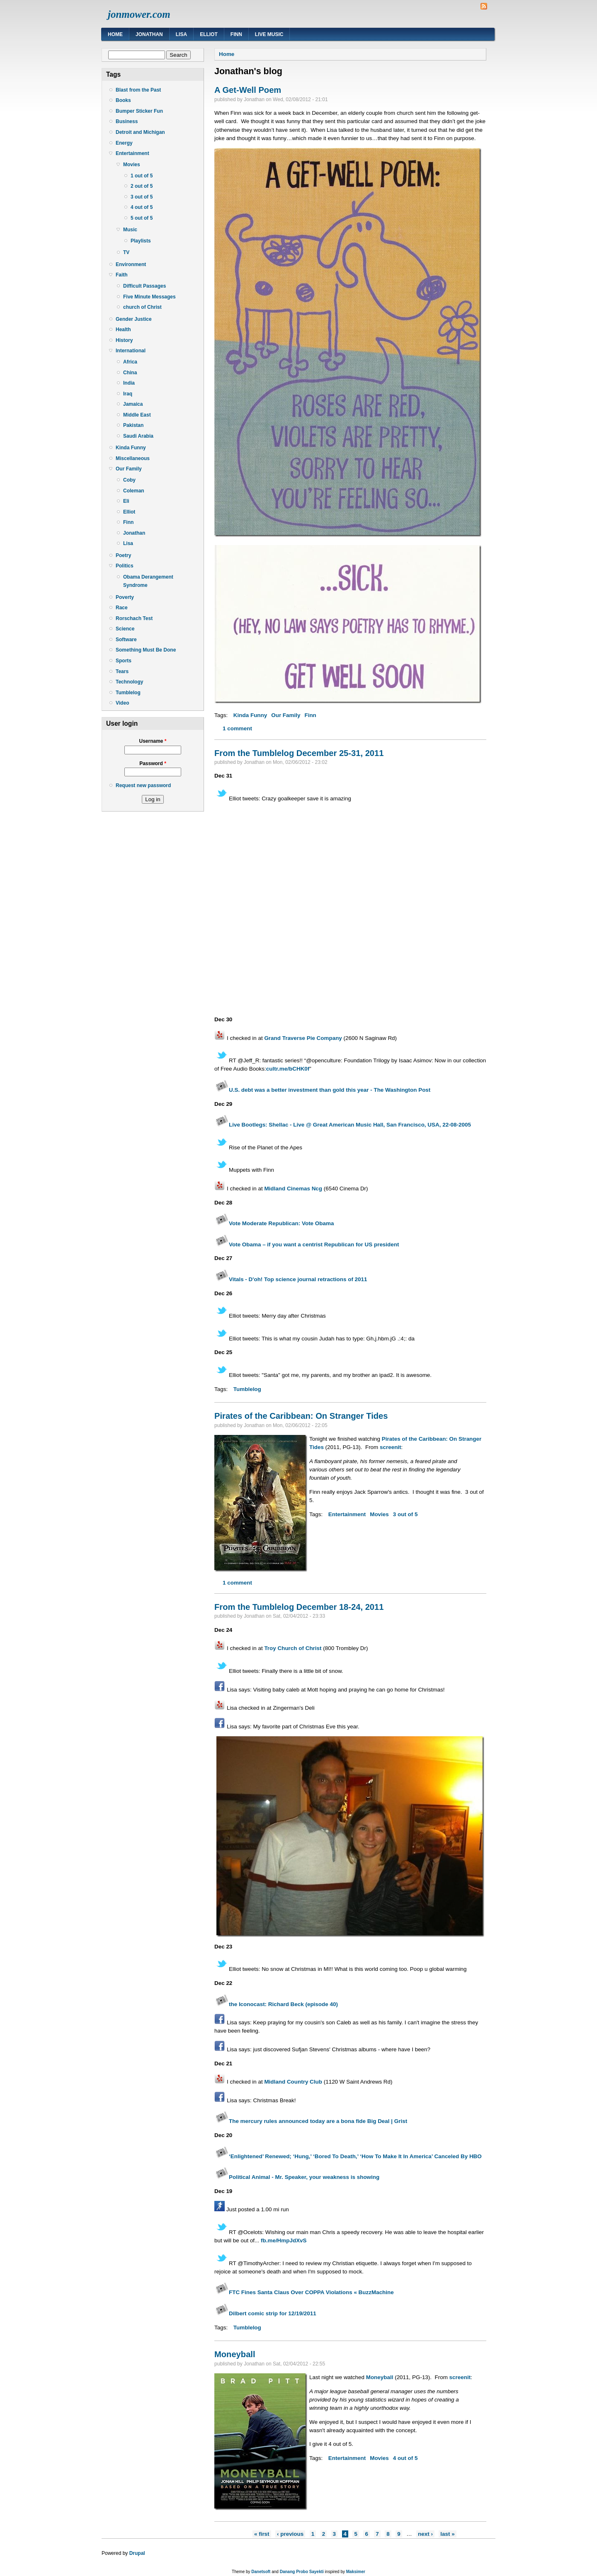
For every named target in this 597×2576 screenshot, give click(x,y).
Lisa (181, 34)
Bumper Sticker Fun (139, 111)
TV (126, 252)
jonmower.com (139, 14)
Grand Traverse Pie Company (303, 1038)
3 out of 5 (142, 197)
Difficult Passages (144, 286)
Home (115, 34)
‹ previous (290, 2534)
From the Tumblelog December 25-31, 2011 (299, 753)
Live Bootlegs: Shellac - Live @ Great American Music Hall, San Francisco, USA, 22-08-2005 (350, 1125)
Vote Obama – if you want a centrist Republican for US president (314, 1244)
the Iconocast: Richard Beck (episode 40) (276, 2004)
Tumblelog (128, 692)
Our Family (129, 469)
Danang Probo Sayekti (302, 2571)
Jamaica (133, 404)
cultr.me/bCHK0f (288, 1069)
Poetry (123, 555)
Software (126, 639)
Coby (129, 480)
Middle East (137, 415)
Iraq (127, 394)
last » (447, 2534)
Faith (122, 275)
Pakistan (133, 425)
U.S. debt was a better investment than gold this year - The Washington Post (329, 1090)
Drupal (137, 2553)
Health (123, 329)
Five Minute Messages (149, 297)
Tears (122, 671)
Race (122, 608)
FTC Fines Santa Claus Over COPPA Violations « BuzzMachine (311, 2292)
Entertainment (132, 153)
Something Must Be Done (146, 650)
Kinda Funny (131, 448)
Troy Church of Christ (292, 1648)
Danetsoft (260, 2571)
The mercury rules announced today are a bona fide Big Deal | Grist (318, 2121)
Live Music (269, 34)
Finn (236, 34)
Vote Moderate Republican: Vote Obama (281, 1223)
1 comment (237, 728)
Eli (126, 501)
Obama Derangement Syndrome (148, 581)
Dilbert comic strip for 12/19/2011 (272, 2313)
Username (152, 741)
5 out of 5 (142, 218)
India (129, 383)
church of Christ (142, 307)
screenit (390, 1447)
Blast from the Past (138, 90)
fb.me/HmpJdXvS (284, 2240)
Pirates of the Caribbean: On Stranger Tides (301, 1415)
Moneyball (234, 2354)
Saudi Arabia (138, 436)
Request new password (143, 785)
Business (127, 121)
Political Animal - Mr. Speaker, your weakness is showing (304, 2177)
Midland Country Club (293, 2082)
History (124, 340)
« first (261, 2534)
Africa (130, 362)
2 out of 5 (142, 186)
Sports (123, 661)
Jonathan (149, 34)
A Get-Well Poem (247, 90)
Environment (131, 264)
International (131, 351)
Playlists (141, 241)
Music (130, 230)
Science (125, 629)
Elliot (209, 34)
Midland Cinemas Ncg (293, 1188)
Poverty (125, 597)
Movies (131, 164)
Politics (124, 566)
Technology (129, 682)
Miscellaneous (133, 458)
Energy (124, 143)
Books (123, 100)
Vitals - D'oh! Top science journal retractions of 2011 (298, 1279)
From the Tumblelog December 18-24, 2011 (299, 1607)
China (130, 373)
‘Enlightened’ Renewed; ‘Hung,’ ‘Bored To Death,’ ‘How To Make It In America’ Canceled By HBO (355, 2156)
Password (152, 763)
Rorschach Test (134, 618)
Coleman (133, 491)
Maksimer (355, 2571)
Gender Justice (134, 319)
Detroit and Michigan (140, 132)
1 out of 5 (142, 176)
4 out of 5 (142, 207)
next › (425, 2534)
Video (122, 703)
